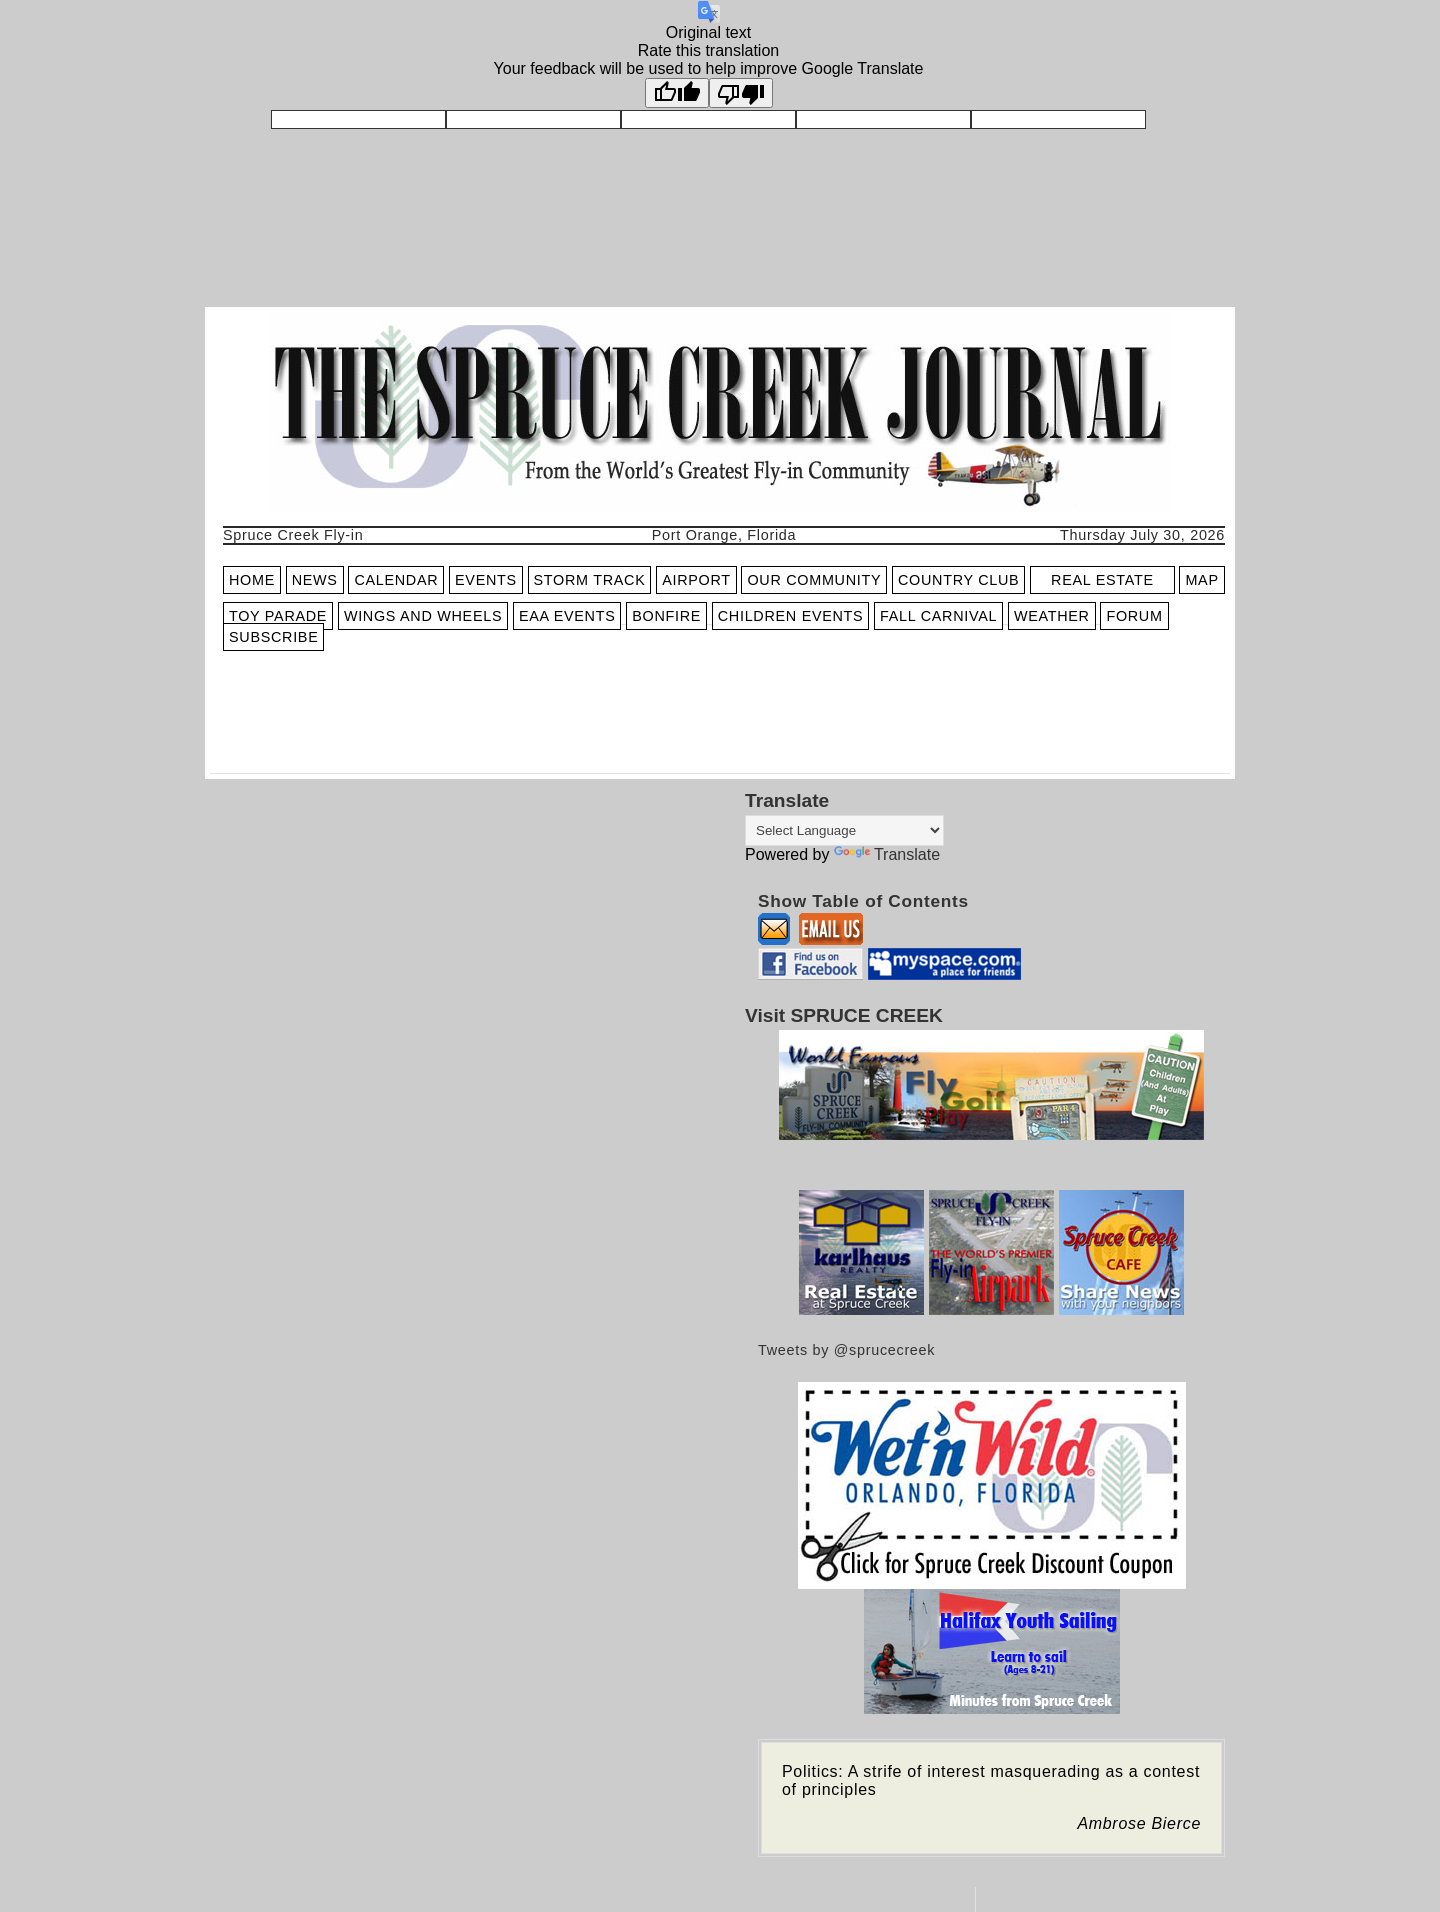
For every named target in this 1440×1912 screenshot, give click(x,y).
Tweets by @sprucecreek (846, 1350)
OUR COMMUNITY (814, 580)
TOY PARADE (278, 616)
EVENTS (486, 580)
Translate (887, 854)
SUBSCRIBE (273, 637)
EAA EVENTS (567, 616)
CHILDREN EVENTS (791, 616)
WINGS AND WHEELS (423, 616)
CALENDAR (396, 580)
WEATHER (1052, 616)
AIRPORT (696, 580)
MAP (1201, 580)
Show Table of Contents (863, 901)
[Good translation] (677, 93)
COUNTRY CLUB (958, 580)
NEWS (315, 580)
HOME (252, 580)
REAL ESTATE (1102, 580)
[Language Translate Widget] (844, 830)
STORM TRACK (590, 580)
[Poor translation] (741, 93)
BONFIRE (666, 616)
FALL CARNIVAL (938, 616)
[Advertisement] (457, 718)
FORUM (1134, 616)
